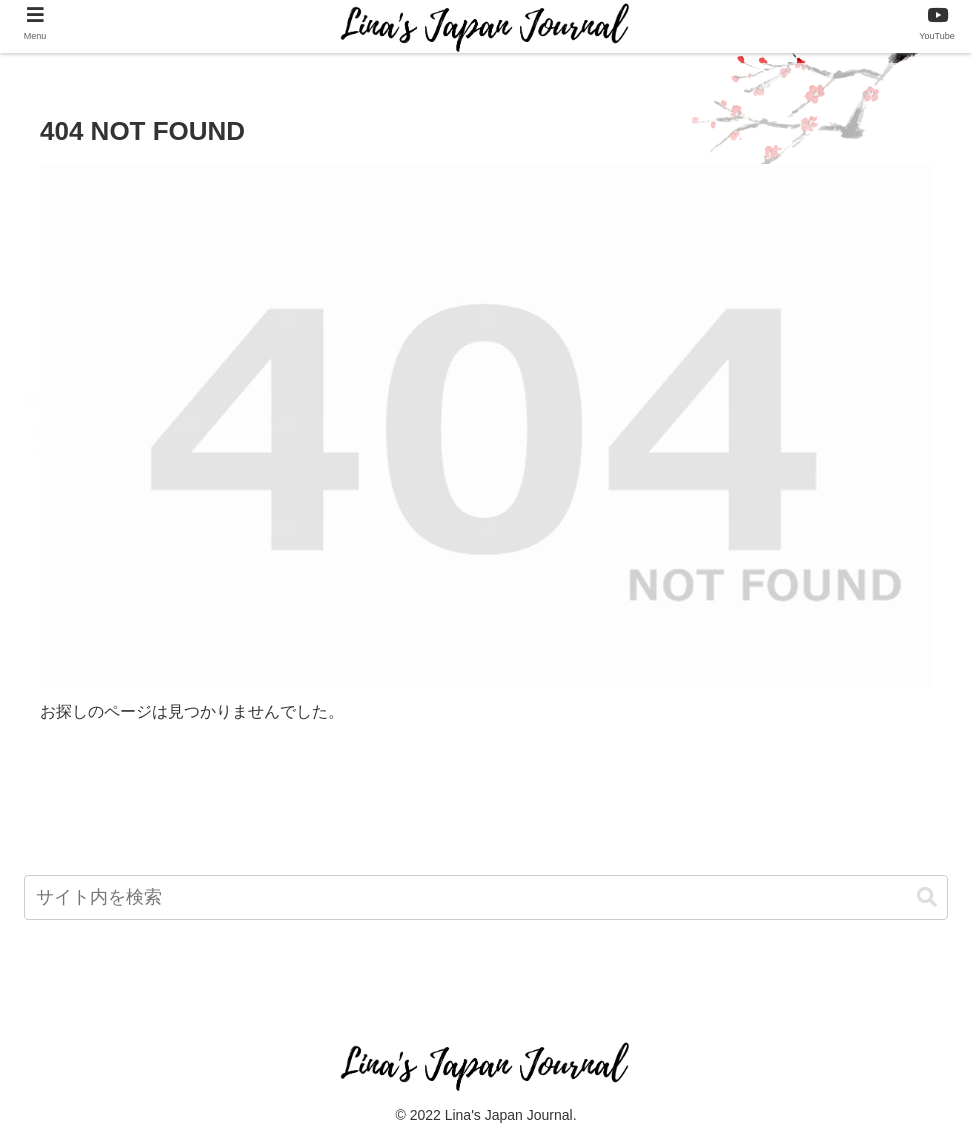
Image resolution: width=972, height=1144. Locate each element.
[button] (927, 897)
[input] (486, 897)
